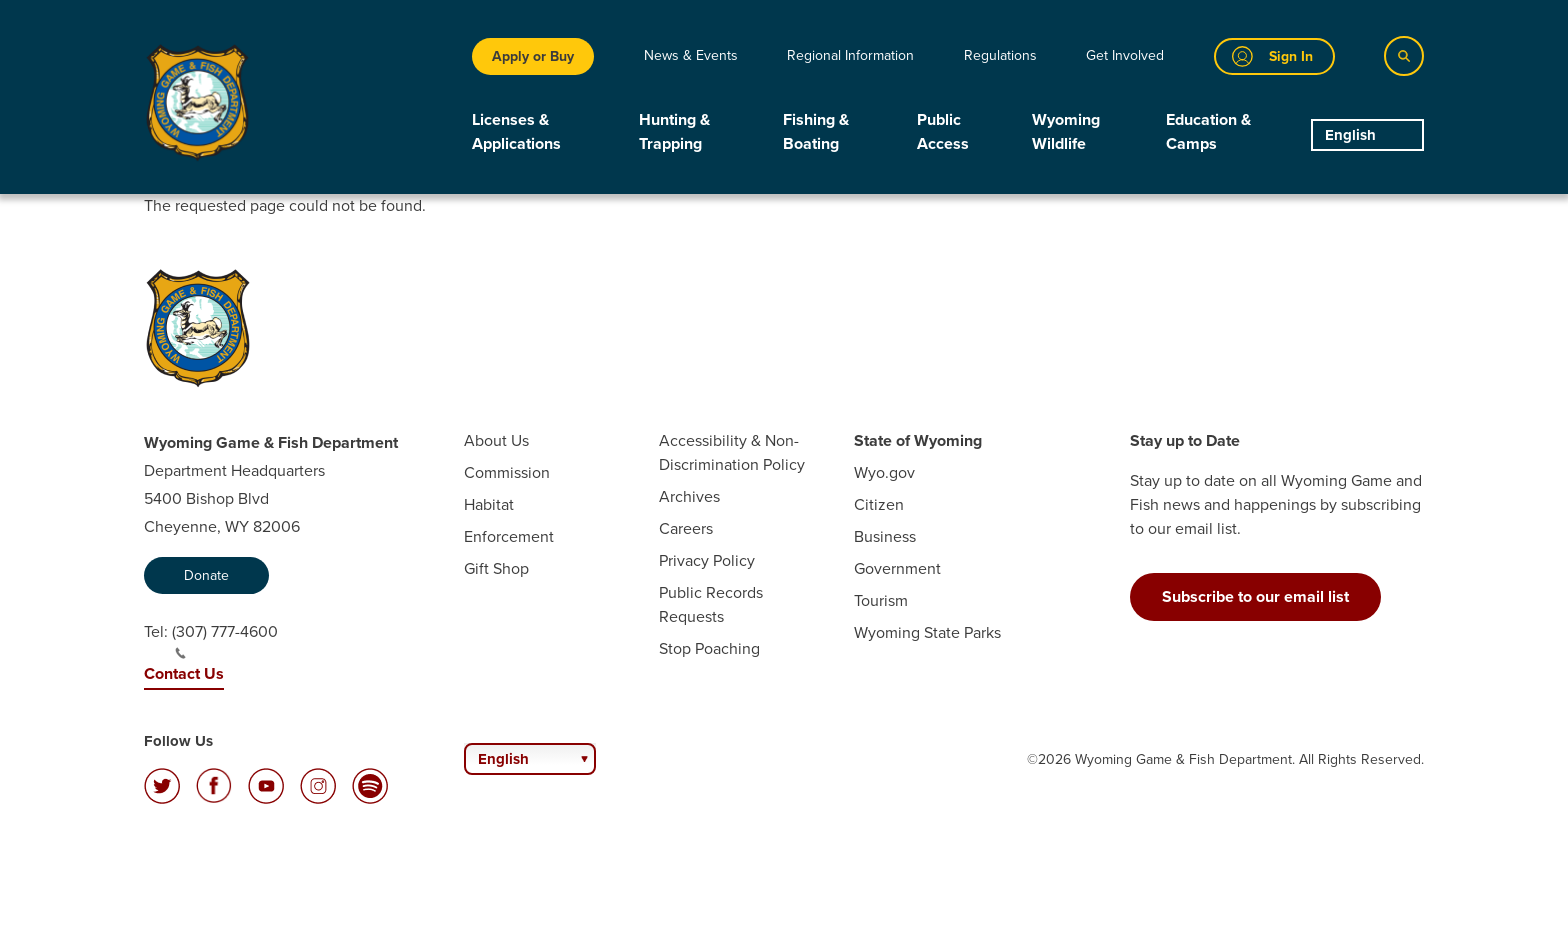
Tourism (881, 600)
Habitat (489, 504)
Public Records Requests (711, 604)
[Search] (1404, 56)
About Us (496, 440)
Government (897, 568)
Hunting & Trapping (674, 131)
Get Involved (1125, 55)
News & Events (691, 55)
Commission (507, 472)
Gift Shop (496, 568)
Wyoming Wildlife (1066, 131)
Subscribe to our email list (1255, 596)
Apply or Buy (533, 56)
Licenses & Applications (516, 131)
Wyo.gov (884, 472)
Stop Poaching (709, 648)
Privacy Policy (707, 560)
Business (885, 536)
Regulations (1000, 55)
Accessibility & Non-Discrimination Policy (732, 452)
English (1350, 135)
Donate (206, 575)
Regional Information (850, 55)
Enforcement (509, 536)
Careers (686, 528)
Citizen (879, 504)
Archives (689, 496)
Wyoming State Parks (927, 632)
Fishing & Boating (816, 131)
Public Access (943, 131)
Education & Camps (1208, 131)
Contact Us (184, 673)
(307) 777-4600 (225, 640)
